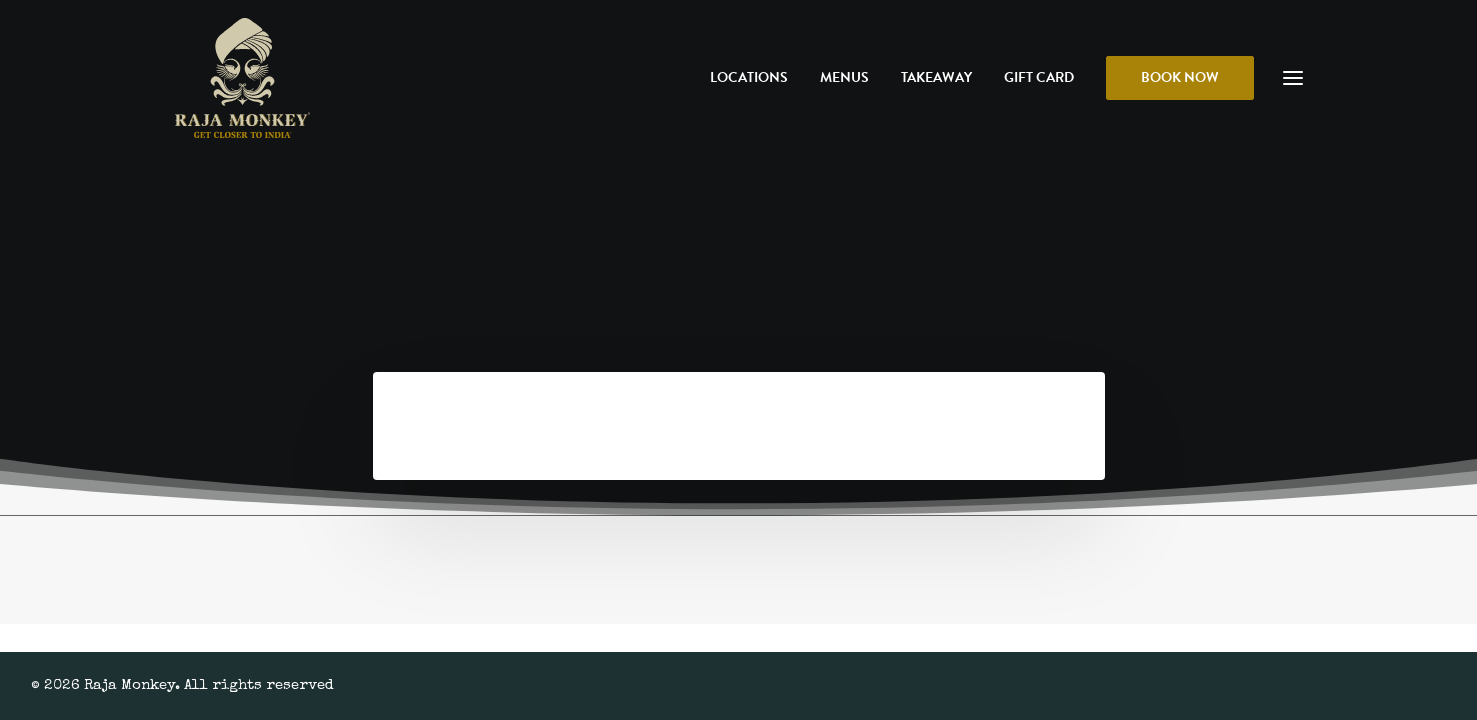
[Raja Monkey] (242, 78)
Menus (844, 77)
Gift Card (1039, 77)
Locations (749, 77)
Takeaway (936, 77)
